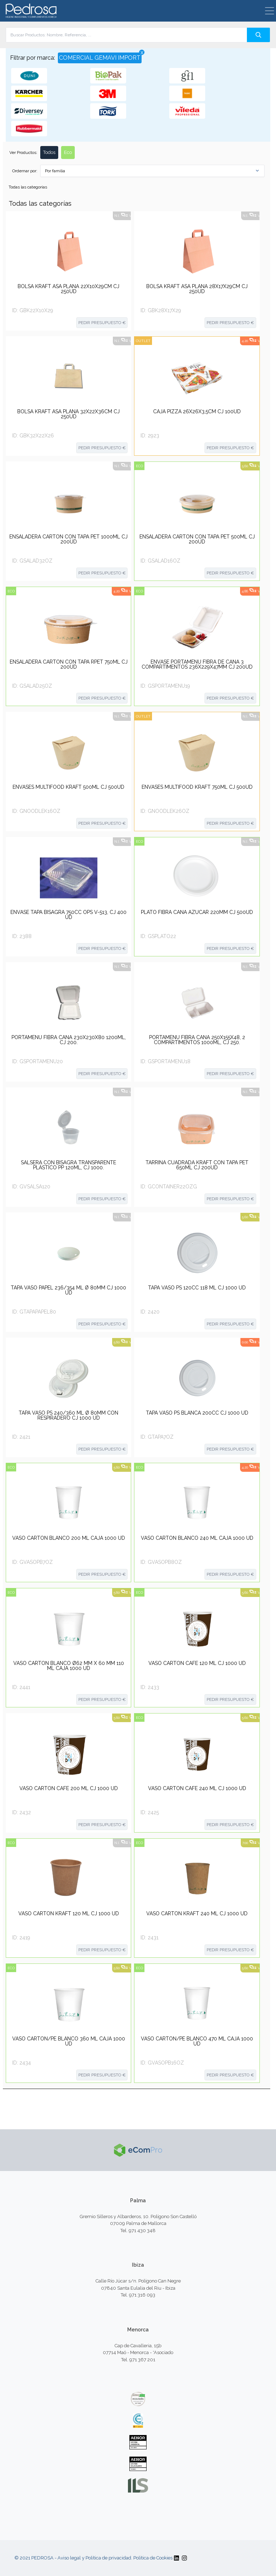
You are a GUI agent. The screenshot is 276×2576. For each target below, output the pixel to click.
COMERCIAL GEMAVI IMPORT (100, 57)
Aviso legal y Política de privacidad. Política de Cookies (115, 2558)
